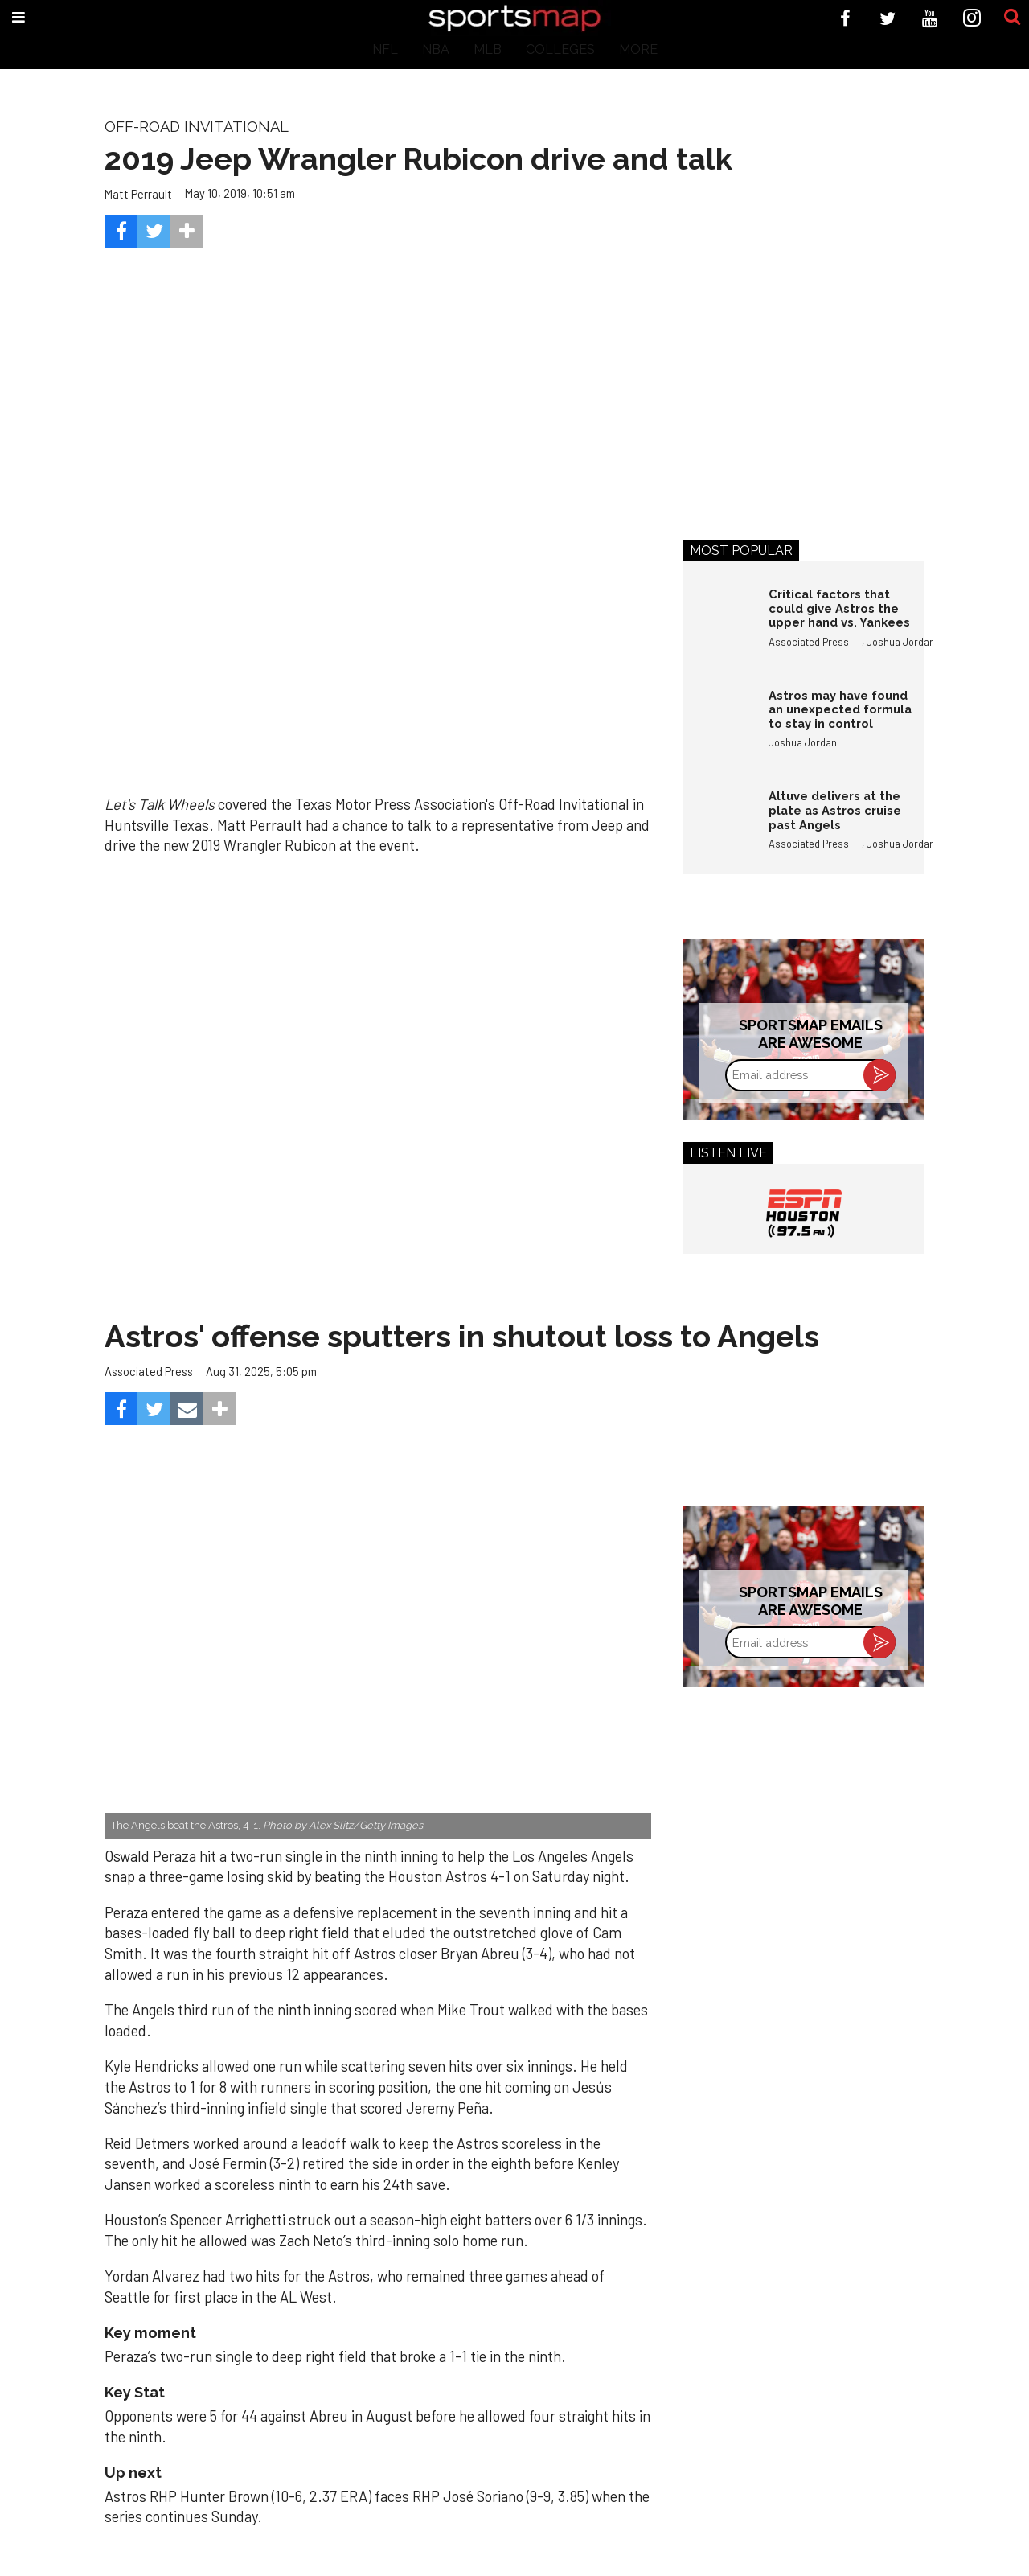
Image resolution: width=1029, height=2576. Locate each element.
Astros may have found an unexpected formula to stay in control (840, 709)
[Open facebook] (845, 18)
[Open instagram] (972, 18)
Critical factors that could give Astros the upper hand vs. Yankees (839, 608)
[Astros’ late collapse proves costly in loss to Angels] (378, 1655)
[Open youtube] (930, 18)
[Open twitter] (888, 18)
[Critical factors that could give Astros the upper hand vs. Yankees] (717, 621)
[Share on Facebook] (121, 231)
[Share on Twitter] (153, 231)
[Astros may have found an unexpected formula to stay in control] (717, 723)
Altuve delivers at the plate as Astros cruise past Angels (835, 810)
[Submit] (1012, 18)
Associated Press (809, 641)
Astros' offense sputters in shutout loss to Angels (462, 1336)
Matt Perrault (138, 194)
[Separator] (186, 231)
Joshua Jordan (901, 641)
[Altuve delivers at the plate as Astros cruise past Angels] (717, 823)
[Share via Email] (186, 1408)
